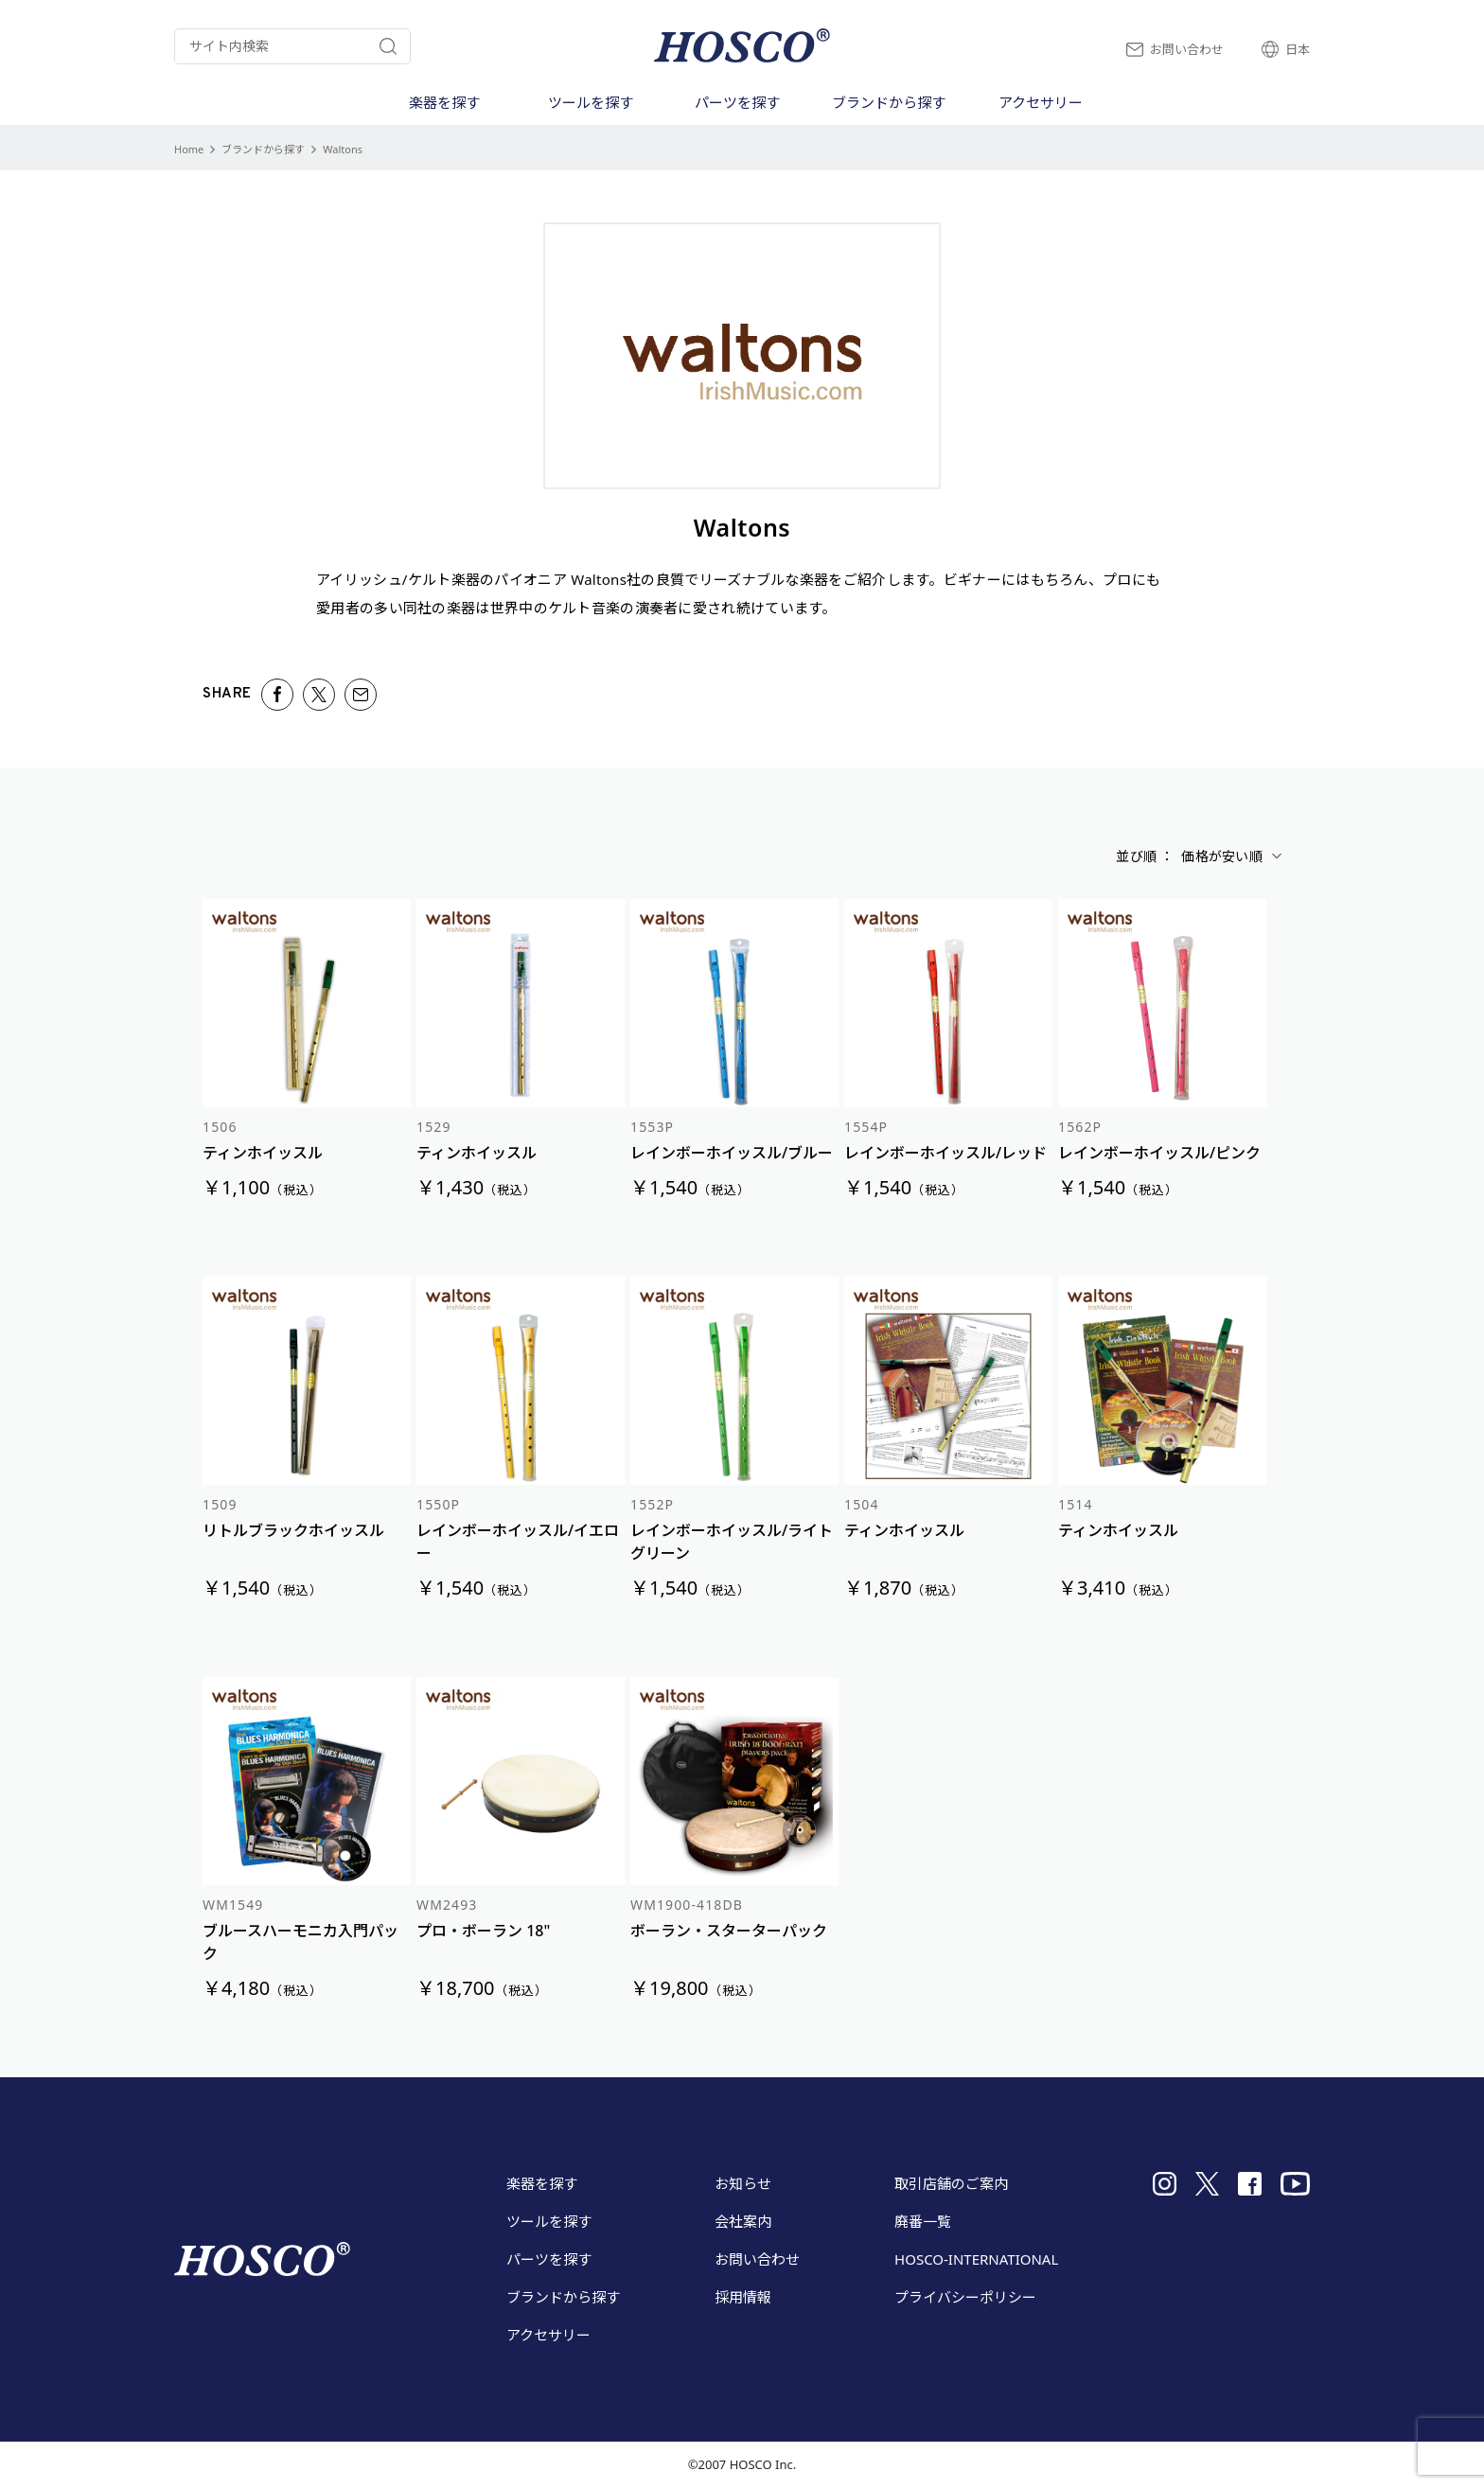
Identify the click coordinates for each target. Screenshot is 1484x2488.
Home (188, 149)
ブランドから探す (263, 149)
